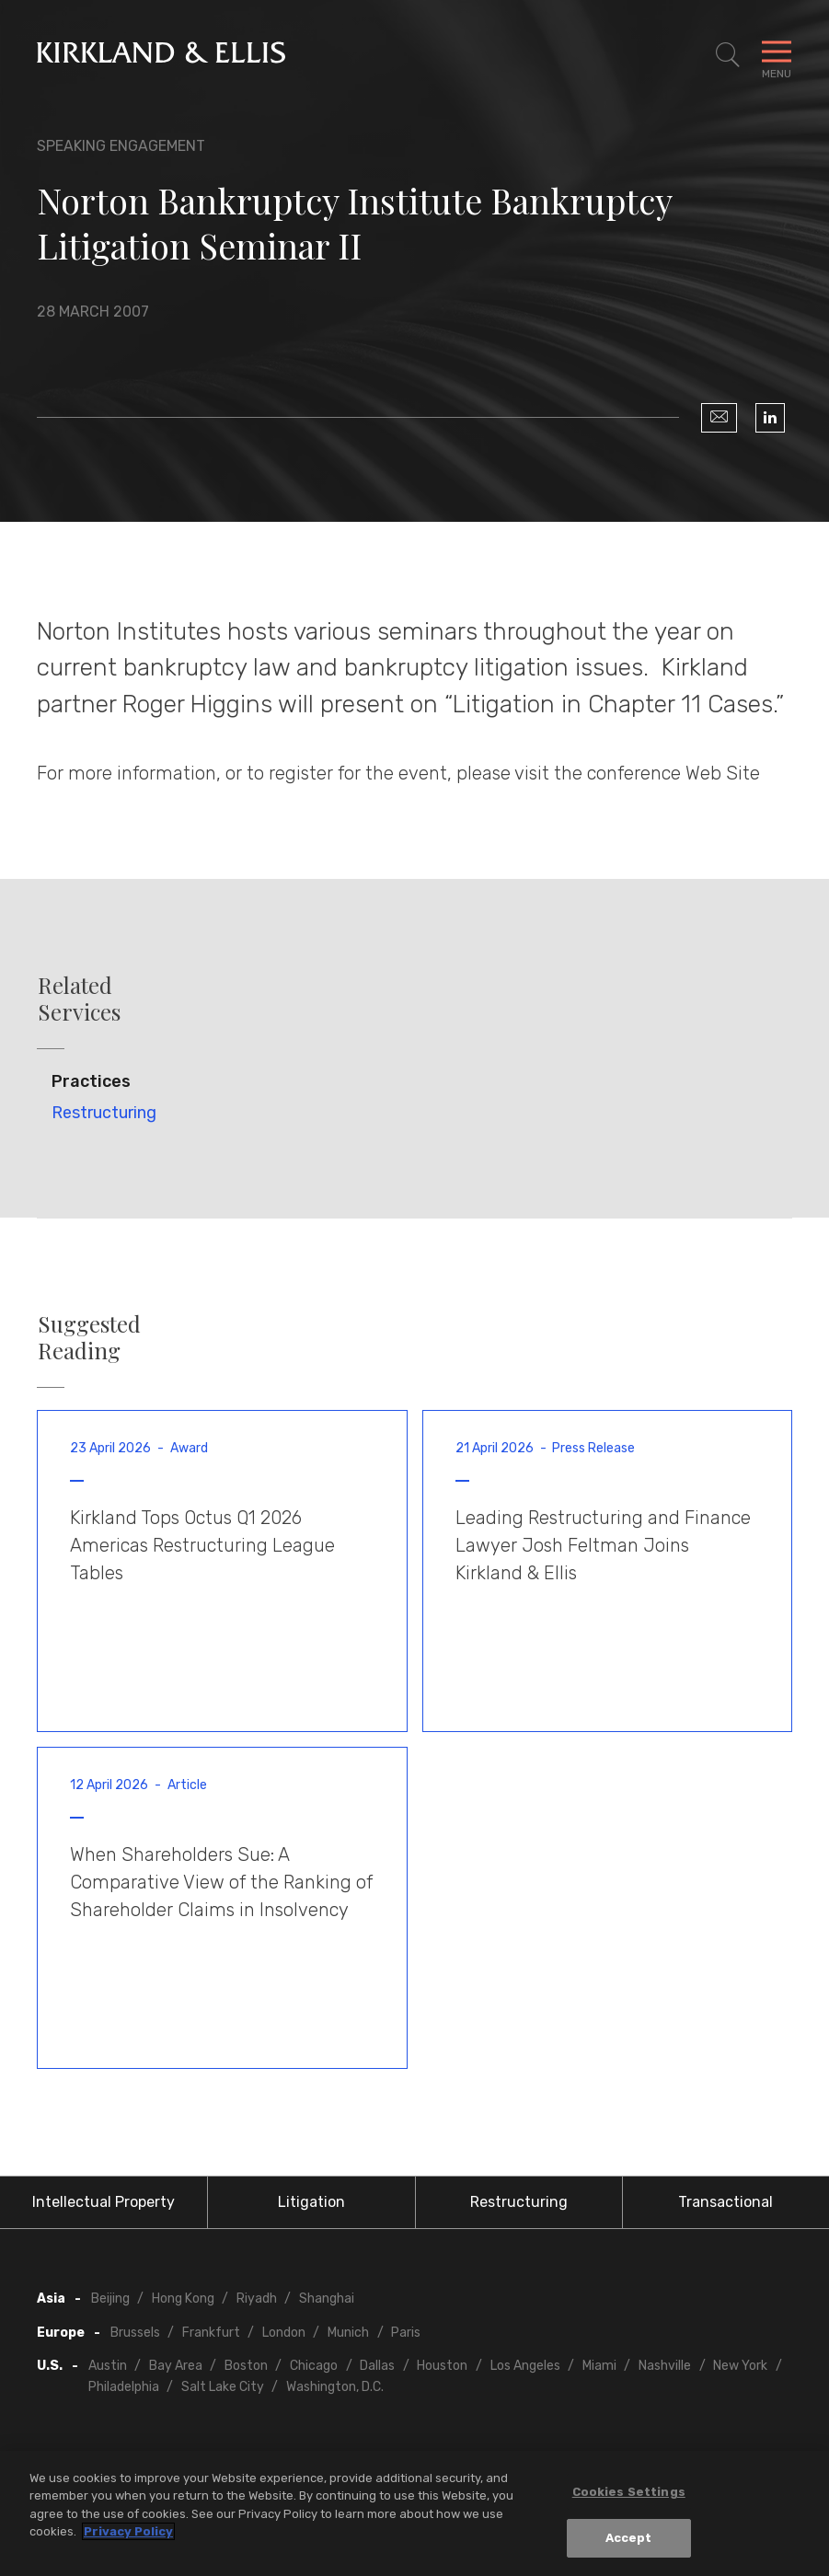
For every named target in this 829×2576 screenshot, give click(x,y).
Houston (442, 2366)
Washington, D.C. (335, 2387)
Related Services (79, 998)
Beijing (110, 2298)
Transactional (725, 2202)
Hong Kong (183, 2298)
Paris (405, 2332)
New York (740, 2366)
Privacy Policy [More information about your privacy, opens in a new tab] (128, 2531)
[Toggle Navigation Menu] (776, 55)
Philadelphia (123, 2387)
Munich (348, 2332)
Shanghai (326, 2298)
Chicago (314, 2366)
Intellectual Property (103, 2202)
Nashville (665, 2366)
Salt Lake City (222, 2387)
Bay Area (175, 2366)
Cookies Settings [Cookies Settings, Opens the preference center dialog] (628, 2492)
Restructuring (104, 1113)
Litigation (311, 2202)
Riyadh (256, 2298)
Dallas (377, 2366)
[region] (414, 2513)
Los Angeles (525, 2366)
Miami (599, 2366)
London (283, 2332)
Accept (628, 2538)
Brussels (135, 2332)
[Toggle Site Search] (728, 55)
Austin (107, 2366)
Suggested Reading (89, 1337)
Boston (246, 2366)
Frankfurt (211, 2332)
